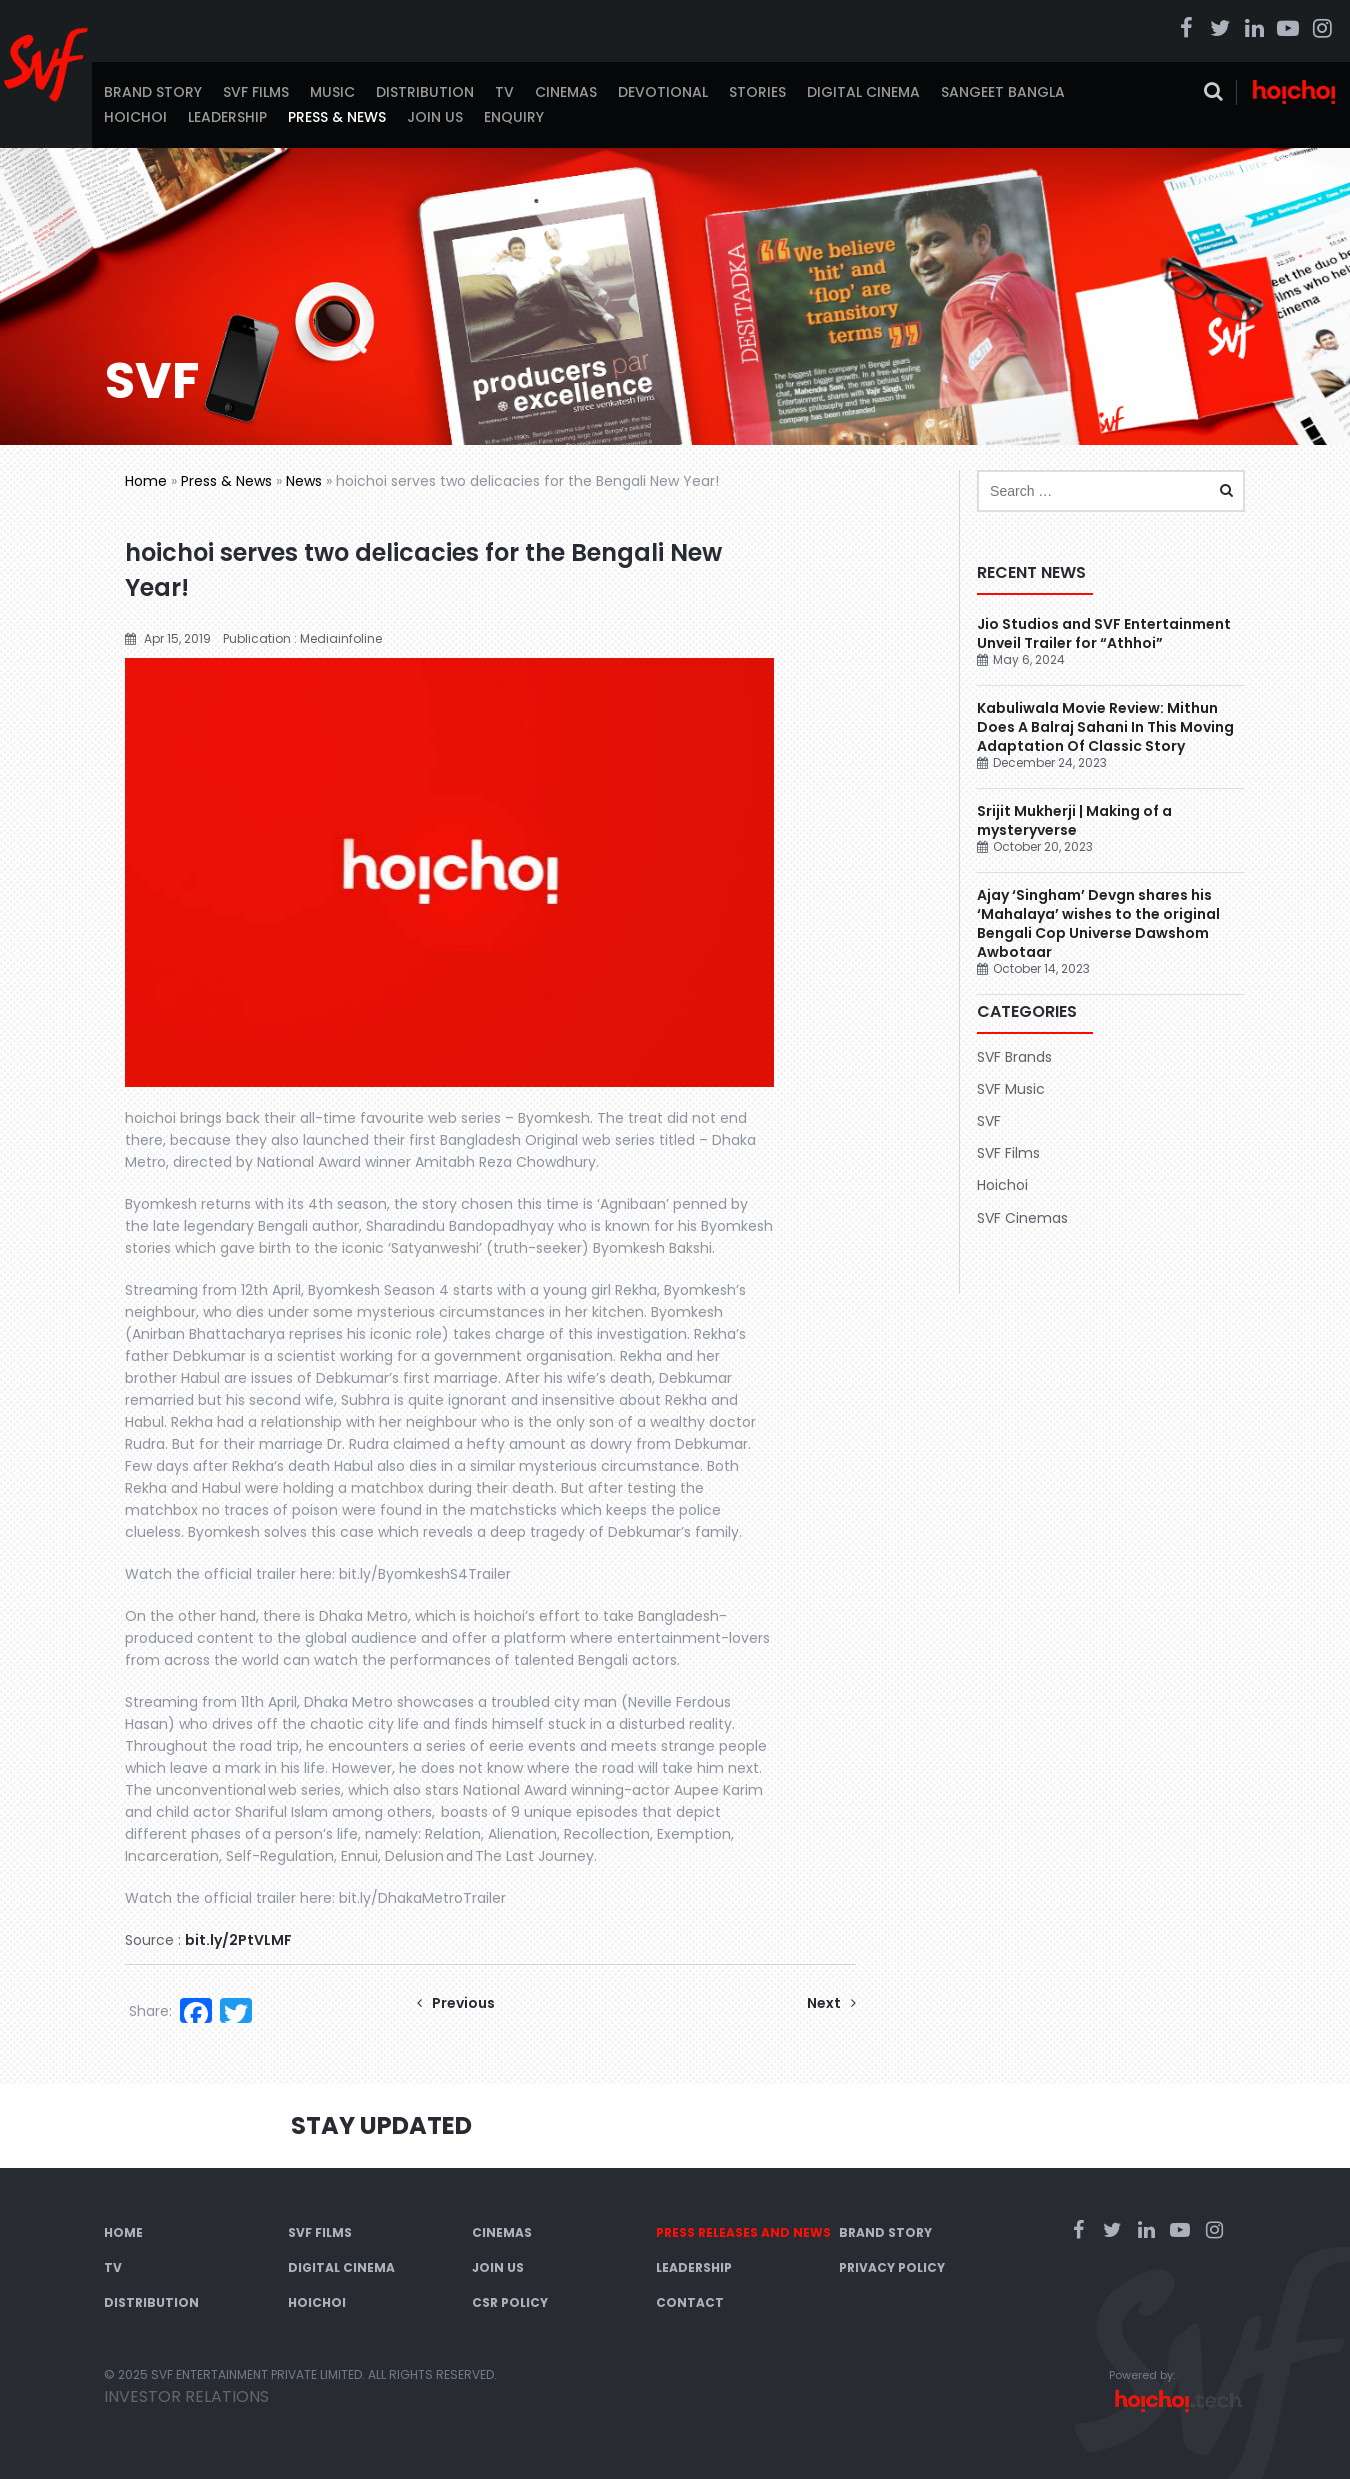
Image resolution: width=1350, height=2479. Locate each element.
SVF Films (256, 92)
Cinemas (566, 92)
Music (332, 92)
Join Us (435, 117)
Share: (150, 2011)
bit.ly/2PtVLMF (238, 1940)
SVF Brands (1014, 1057)
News (304, 481)
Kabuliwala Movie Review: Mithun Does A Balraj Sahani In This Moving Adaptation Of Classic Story (1105, 727)
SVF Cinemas (1022, 1218)
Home (146, 481)
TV (504, 92)
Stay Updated (381, 2125)
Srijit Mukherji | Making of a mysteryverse (1074, 820)
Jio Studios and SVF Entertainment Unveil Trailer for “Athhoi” (1104, 633)
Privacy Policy (892, 2267)
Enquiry (514, 117)
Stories (757, 92)
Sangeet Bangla (1003, 92)
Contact (690, 2302)
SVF (989, 1121)
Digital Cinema (863, 92)
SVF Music (1011, 1089)
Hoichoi (135, 117)
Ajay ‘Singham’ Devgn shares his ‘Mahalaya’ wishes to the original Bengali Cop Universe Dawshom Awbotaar (1098, 923)
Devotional (663, 92)
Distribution (425, 92)
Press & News (337, 117)
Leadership (227, 117)
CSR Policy (510, 2302)
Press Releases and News (743, 2232)
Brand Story (153, 92)
